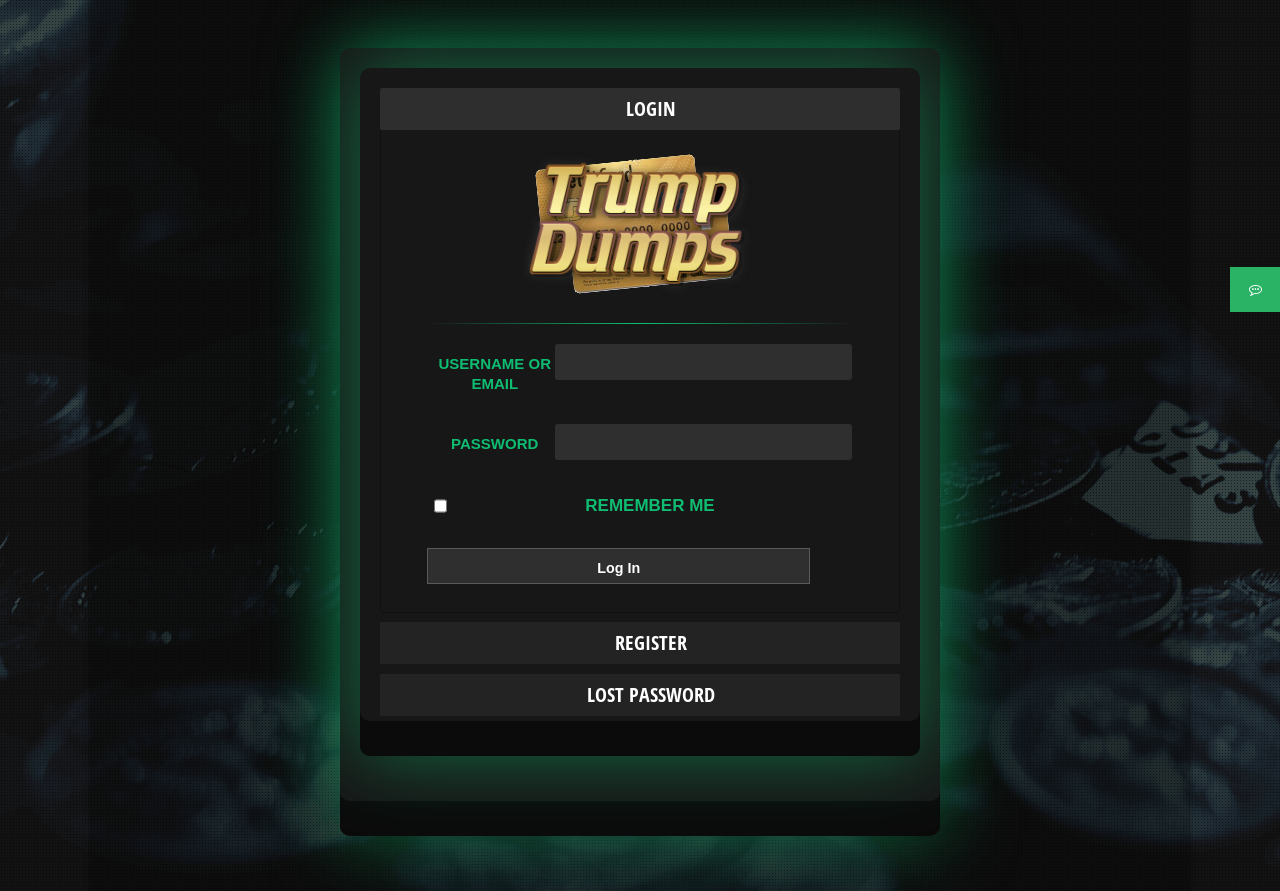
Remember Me (574, 506)
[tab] (640, 109)
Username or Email (494, 373)
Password (494, 443)
